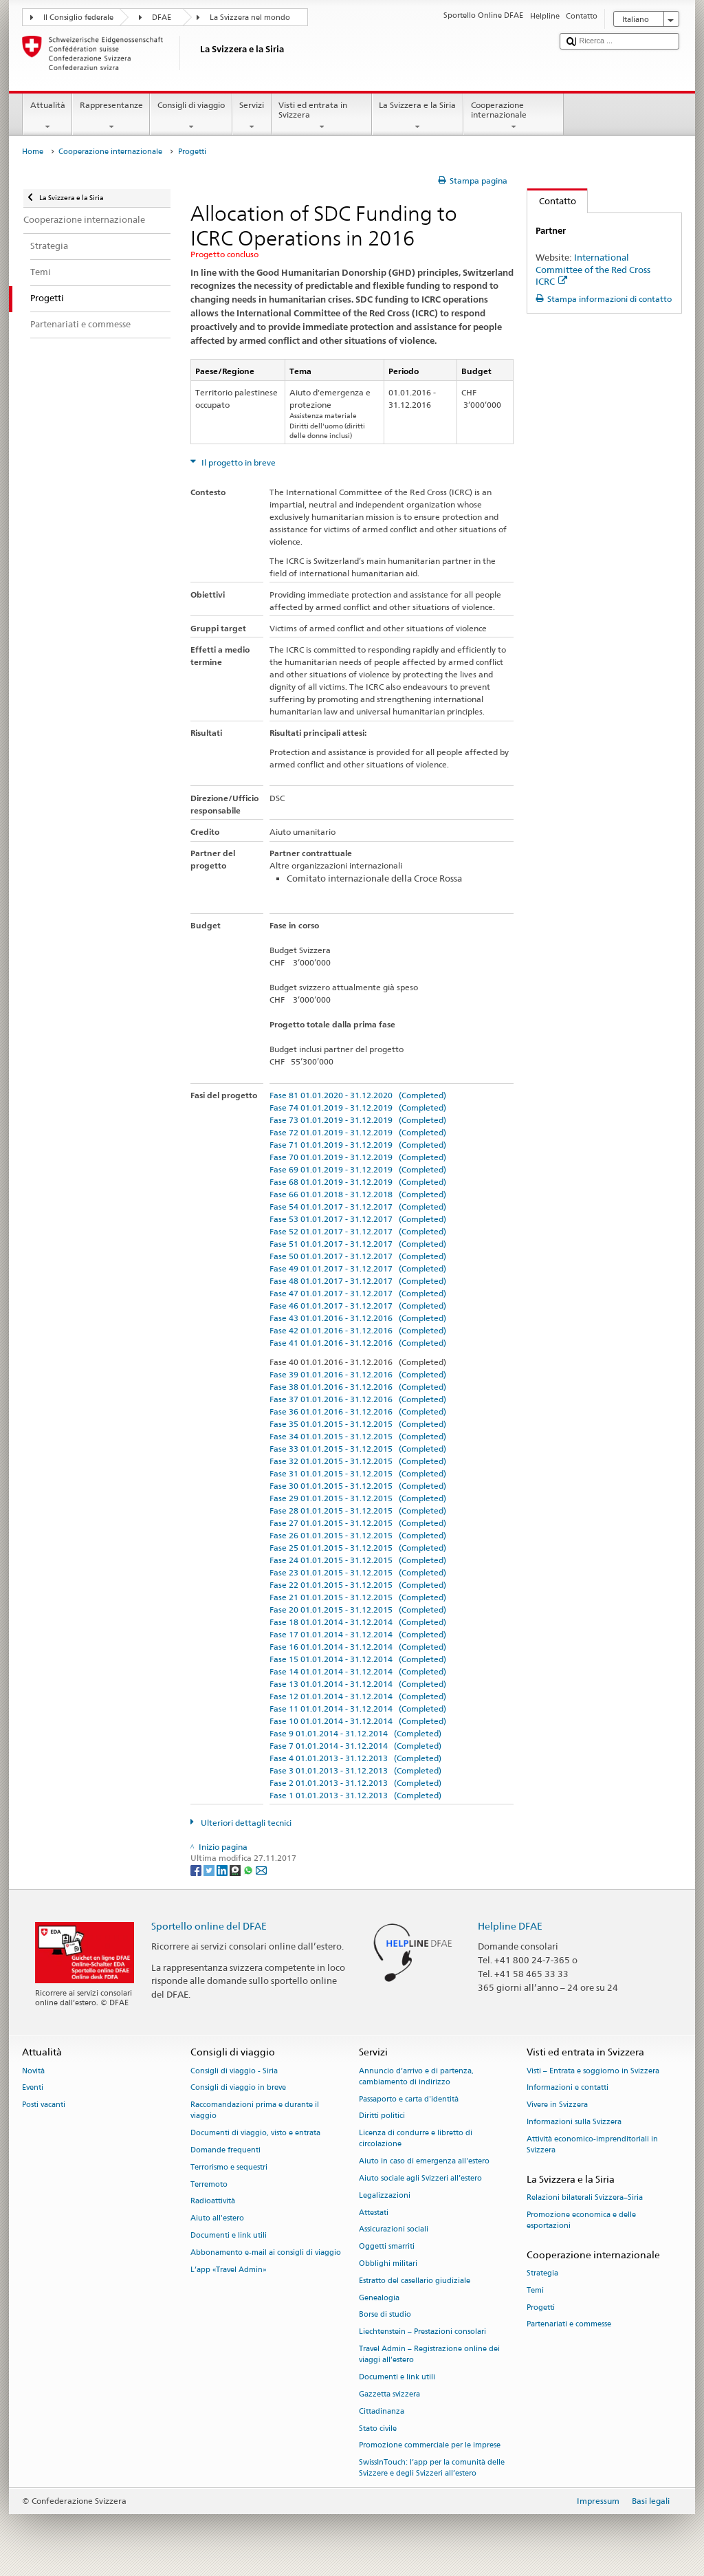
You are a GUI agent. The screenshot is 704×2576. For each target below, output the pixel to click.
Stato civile (378, 2428)
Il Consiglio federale (78, 17)
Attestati (373, 2212)
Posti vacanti (43, 2105)
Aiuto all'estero (217, 2218)
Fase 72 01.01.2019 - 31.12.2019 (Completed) (358, 1132)
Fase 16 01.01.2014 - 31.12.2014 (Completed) (358, 1646)
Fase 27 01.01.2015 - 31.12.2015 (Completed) (358, 1522)
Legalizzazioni (384, 2195)
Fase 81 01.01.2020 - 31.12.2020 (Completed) (358, 1095)
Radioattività (212, 2201)
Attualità (47, 116)
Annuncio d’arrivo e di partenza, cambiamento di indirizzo (416, 2076)
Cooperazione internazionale (513, 116)
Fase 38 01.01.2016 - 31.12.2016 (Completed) (358, 1386)
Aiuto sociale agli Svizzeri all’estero (420, 2178)
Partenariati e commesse (569, 2324)
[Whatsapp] (249, 1869)
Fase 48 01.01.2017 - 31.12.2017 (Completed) (358, 1280)
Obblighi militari (388, 2263)
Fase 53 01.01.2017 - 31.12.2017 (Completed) (358, 1218)
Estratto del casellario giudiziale (414, 2280)
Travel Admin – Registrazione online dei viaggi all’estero (429, 2354)
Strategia (542, 2273)
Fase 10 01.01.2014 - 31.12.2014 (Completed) (358, 1720)
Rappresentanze (111, 116)
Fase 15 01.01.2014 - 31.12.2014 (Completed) (358, 1659)
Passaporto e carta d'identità (409, 2099)
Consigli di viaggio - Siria (234, 2070)
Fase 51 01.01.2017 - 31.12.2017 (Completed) (358, 1243)
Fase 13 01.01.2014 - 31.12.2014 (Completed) (358, 1683)
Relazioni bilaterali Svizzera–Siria (585, 2197)
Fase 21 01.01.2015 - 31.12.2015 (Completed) (358, 1597)
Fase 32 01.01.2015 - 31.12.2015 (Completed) (358, 1460)
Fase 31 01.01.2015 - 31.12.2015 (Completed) (358, 1473)
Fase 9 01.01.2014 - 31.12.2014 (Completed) (355, 1733)
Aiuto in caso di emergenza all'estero (424, 2161)
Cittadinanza (381, 2411)
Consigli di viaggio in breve (238, 2088)
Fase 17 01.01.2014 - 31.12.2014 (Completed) (358, 1634)
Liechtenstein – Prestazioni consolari (422, 2332)
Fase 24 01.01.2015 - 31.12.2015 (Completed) (358, 1560)
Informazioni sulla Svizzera (574, 2121)
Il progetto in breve (237, 462)
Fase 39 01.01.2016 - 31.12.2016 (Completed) (358, 1374)
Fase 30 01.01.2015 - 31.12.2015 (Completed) (358, 1485)
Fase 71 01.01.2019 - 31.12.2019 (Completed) (358, 1144)
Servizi (252, 116)
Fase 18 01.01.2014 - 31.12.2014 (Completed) (358, 1621)
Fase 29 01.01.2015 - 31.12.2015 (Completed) (358, 1498)
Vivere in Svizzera (557, 2105)
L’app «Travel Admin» (228, 2269)
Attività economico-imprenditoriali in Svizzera (592, 2144)
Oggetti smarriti (387, 2246)
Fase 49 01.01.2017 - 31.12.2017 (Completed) (358, 1268)
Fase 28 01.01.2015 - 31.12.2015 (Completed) (358, 1510)
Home (32, 151)
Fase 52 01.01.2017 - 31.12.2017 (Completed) (358, 1231)
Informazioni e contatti (567, 2088)
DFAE (161, 17)
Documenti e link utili (228, 2235)
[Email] (261, 1869)
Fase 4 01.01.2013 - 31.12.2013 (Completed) (355, 1758)
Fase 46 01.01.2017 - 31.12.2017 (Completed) (358, 1305)
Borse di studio (385, 2315)
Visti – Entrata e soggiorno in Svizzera (593, 2070)
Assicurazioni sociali (393, 2229)
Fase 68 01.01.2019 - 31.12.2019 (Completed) (358, 1181)
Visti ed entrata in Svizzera (321, 116)
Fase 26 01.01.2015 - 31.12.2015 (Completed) (358, 1535)
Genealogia (379, 2297)
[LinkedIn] (223, 1869)
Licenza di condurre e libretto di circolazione (415, 2139)
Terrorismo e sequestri (228, 2167)
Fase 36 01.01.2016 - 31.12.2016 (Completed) (358, 1411)
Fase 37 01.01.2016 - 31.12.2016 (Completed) (358, 1399)
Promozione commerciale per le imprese (429, 2445)
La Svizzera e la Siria (418, 116)
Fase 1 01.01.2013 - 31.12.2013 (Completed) (355, 1795)
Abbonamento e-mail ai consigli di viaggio (265, 2252)
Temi (535, 2290)
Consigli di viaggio (191, 116)
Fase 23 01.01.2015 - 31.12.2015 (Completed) (358, 1572)
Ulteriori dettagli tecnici (245, 1823)
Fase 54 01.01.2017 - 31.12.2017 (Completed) (358, 1206)
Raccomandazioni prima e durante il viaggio (254, 2111)
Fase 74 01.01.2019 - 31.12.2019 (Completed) (358, 1107)
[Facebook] (197, 1869)
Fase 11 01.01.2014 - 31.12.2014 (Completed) (358, 1708)
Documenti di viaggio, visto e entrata (255, 2133)
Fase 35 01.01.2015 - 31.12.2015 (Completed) (358, 1423)
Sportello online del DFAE (209, 1926)
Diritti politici (382, 2116)
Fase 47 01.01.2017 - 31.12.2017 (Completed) (358, 1293)
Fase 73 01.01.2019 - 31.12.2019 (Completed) (358, 1119)
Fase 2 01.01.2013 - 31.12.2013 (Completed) (355, 1782)
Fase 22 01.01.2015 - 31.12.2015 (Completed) (358, 1584)
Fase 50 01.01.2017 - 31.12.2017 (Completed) (358, 1256)
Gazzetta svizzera (389, 2394)
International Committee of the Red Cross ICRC (593, 269)
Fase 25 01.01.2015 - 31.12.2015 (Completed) (358, 1547)
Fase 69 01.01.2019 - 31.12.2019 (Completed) (358, 1169)
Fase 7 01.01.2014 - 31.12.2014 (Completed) (355, 1745)
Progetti (541, 2307)
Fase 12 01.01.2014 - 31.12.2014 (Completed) (358, 1696)
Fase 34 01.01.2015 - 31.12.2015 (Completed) (358, 1436)
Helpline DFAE (510, 1926)
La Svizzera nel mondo (250, 17)
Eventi (32, 2088)
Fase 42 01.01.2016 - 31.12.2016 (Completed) (358, 1330)
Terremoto (209, 2184)
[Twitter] (210, 1869)
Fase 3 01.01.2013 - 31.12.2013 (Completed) (355, 1770)
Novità (33, 2070)
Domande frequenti (225, 2150)
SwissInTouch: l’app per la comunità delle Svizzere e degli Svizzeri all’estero (432, 2468)
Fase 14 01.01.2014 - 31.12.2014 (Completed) (358, 1671)
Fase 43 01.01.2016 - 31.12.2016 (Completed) (358, 1317)
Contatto (551, 200)
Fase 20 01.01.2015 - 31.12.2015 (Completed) (358, 1609)
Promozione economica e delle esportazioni (581, 2220)
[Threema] (236, 1869)
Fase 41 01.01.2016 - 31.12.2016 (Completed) (358, 1342)
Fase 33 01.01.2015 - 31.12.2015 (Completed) (358, 1448)
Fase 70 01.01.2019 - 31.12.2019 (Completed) (358, 1157)
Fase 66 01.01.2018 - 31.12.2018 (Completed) (358, 1194)
